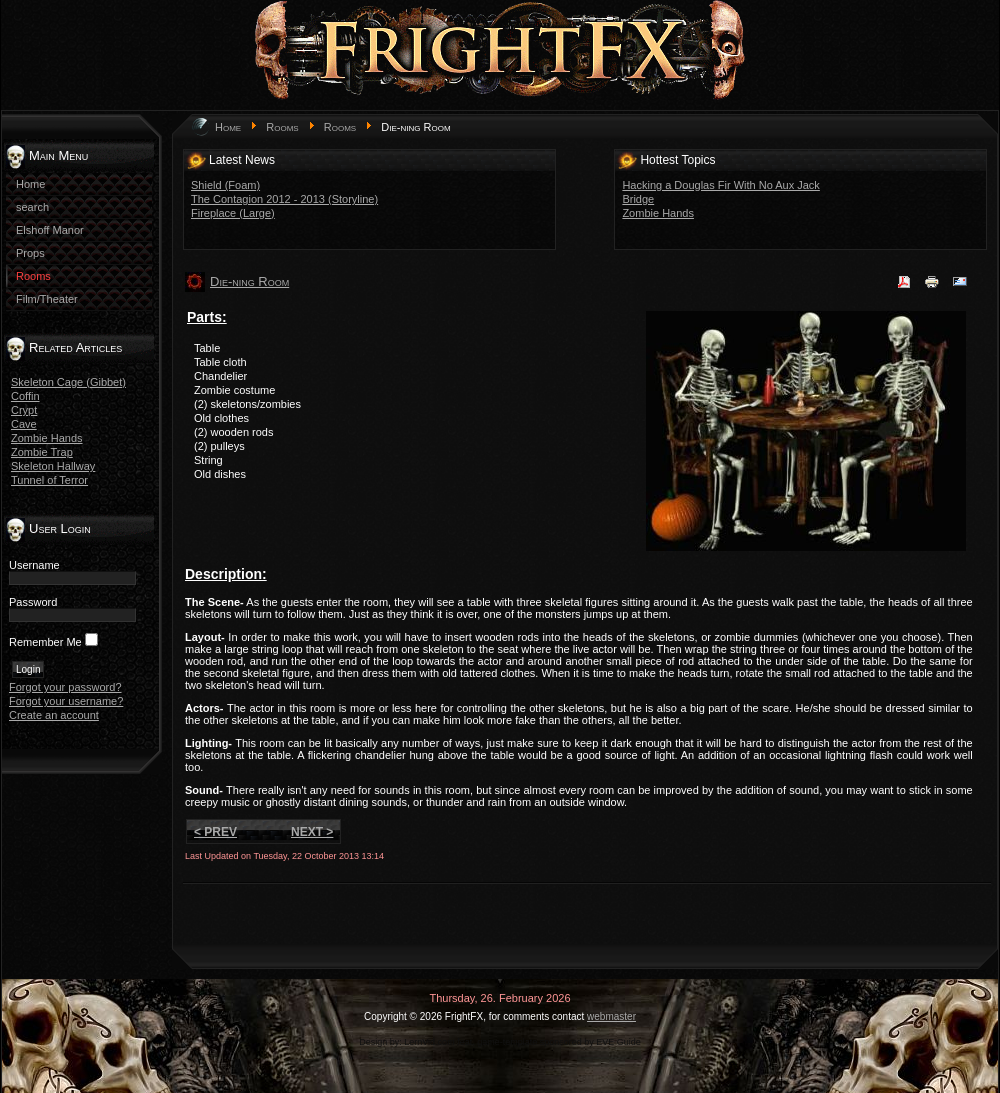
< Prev (215, 832)
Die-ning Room (249, 281)
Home (228, 127)
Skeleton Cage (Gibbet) (68, 382)
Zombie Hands (47, 438)
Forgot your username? (66, 701)
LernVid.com (429, 1042)
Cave (24, 424)
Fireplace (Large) (233, 213)
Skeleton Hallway (53, 466)
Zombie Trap (42, 452)
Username (34, 565)
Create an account (54, 715)
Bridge (638, 199)
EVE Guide (618, 1042)
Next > (312, 832)
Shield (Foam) (225, 185)
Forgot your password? (65, 687)
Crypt (24, 410)
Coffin (25, 396)
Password (33, 602)
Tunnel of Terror (49, 480)
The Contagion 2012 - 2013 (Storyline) (284, 199)
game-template (507, 1042)
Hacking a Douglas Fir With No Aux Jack (720, 185)
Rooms (282, 127)
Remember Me (45, 642)
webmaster (611, 1016)
